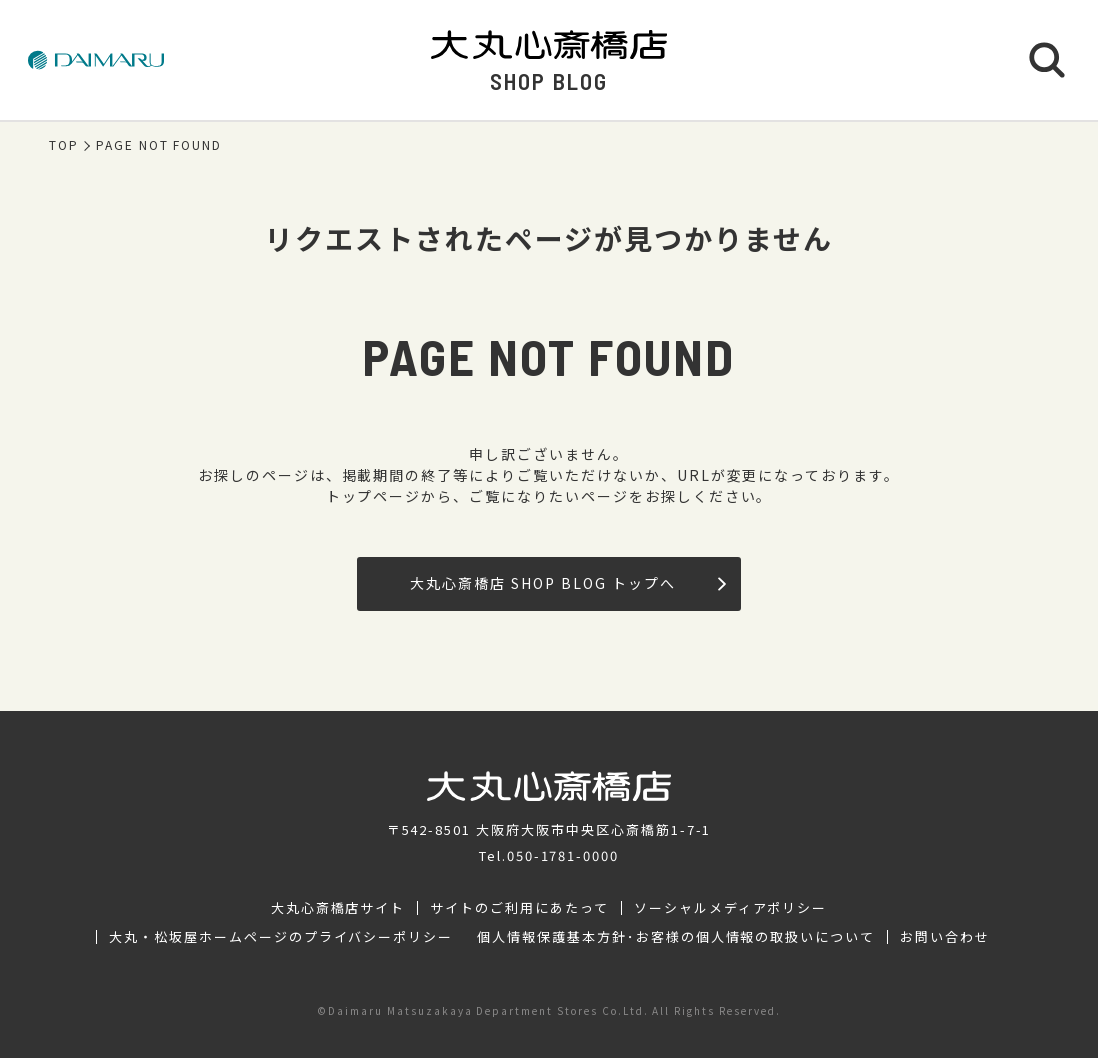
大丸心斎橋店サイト (338, 908)
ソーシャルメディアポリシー (730, 908)
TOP (64, 145)
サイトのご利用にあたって (519, 908)
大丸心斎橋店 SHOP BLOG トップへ (567, 583)
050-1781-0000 (563, 855)
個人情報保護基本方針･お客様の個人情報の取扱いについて (676, 937)
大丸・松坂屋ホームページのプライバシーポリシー (281, 937)
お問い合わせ (945, 937)
